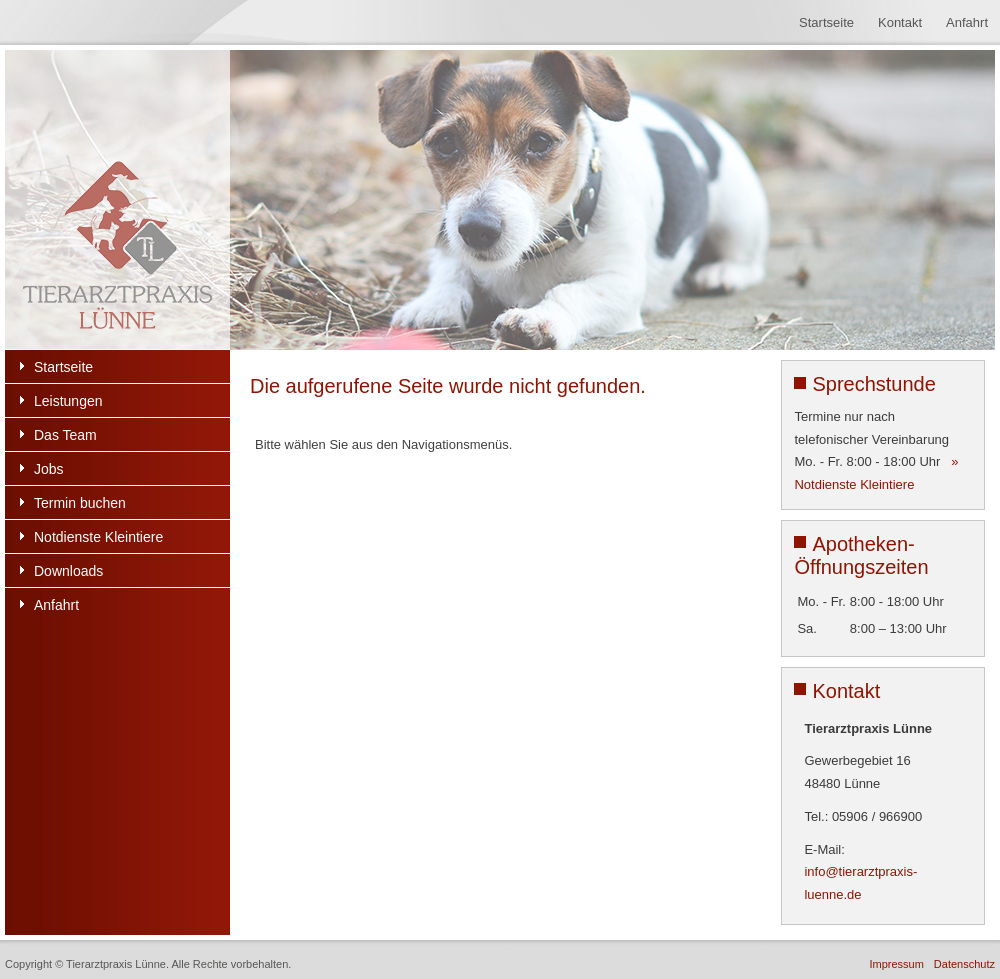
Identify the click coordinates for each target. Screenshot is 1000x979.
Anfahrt (967, 22)
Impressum (896, 964)
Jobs (49, 469)
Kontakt (900, 22)
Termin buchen (80, 503)
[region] (500, 200)
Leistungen (68, 401)
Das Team (65, 435)
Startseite (826, 22)
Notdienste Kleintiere (98, 537)
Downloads (68, 571)
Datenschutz (964, 964)
